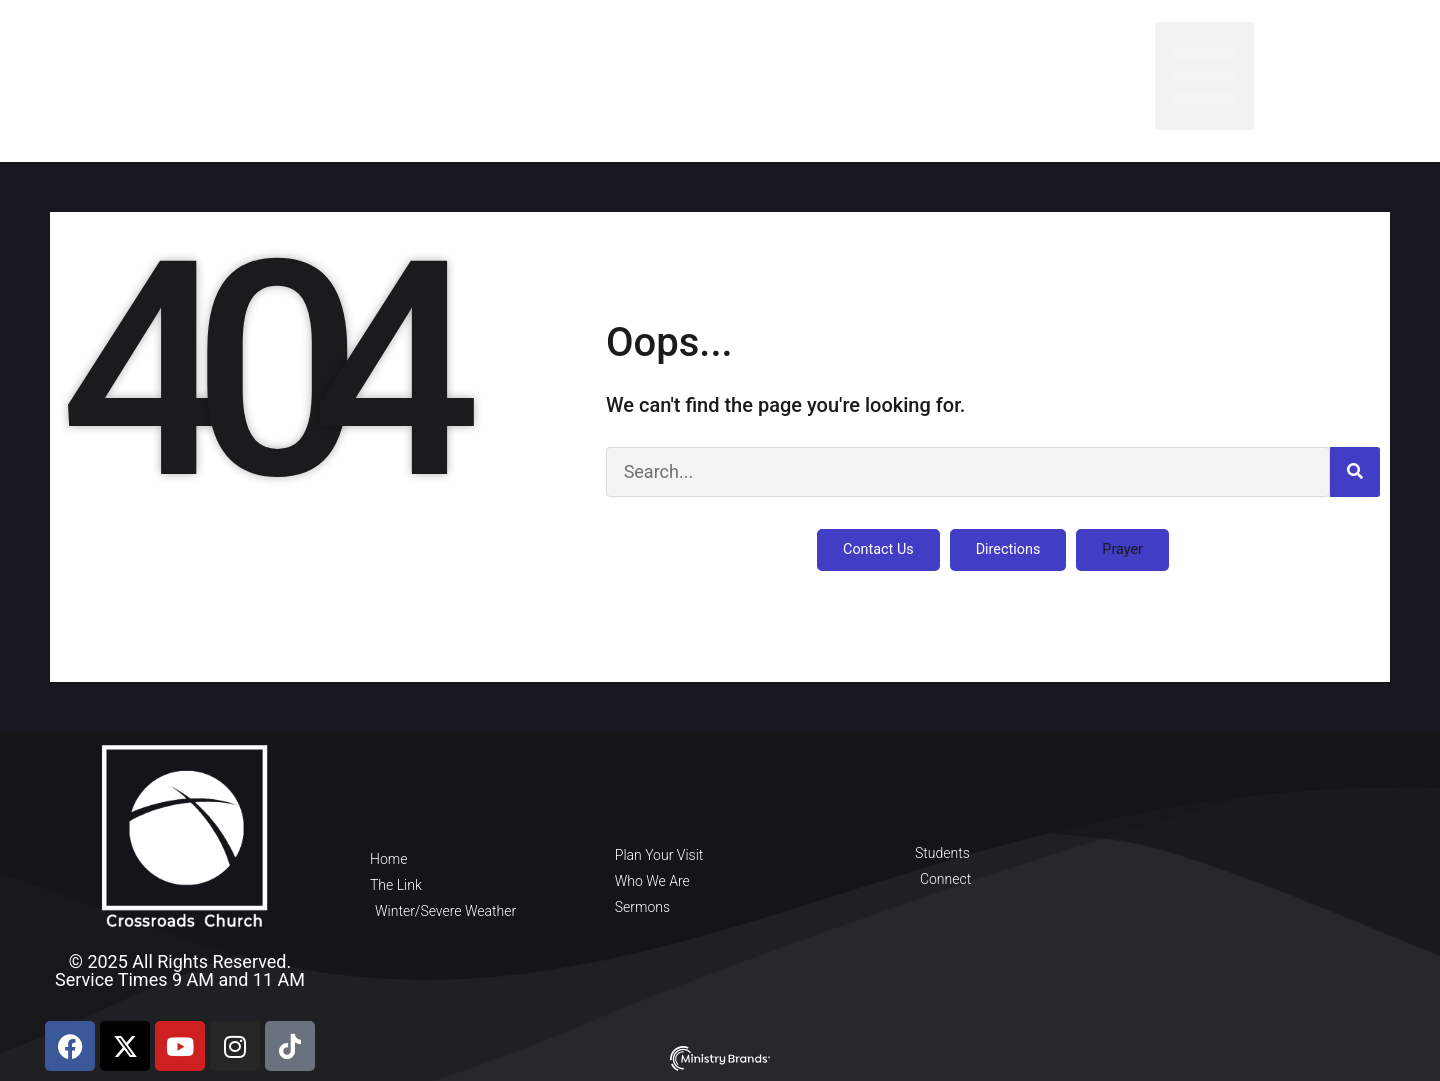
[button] (1204, 76)
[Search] (1355, 472)
